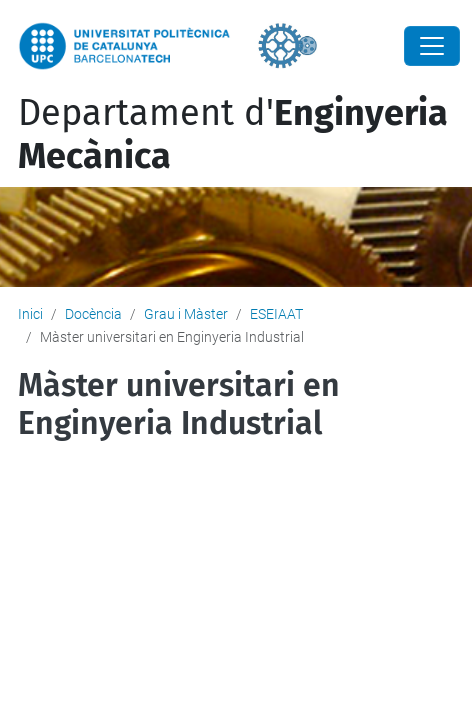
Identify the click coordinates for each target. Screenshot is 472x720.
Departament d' (233, 134)
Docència (93, 314)
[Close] (432, 46)
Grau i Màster (186, 314)
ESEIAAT (276, 314)
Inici (30, 314)
